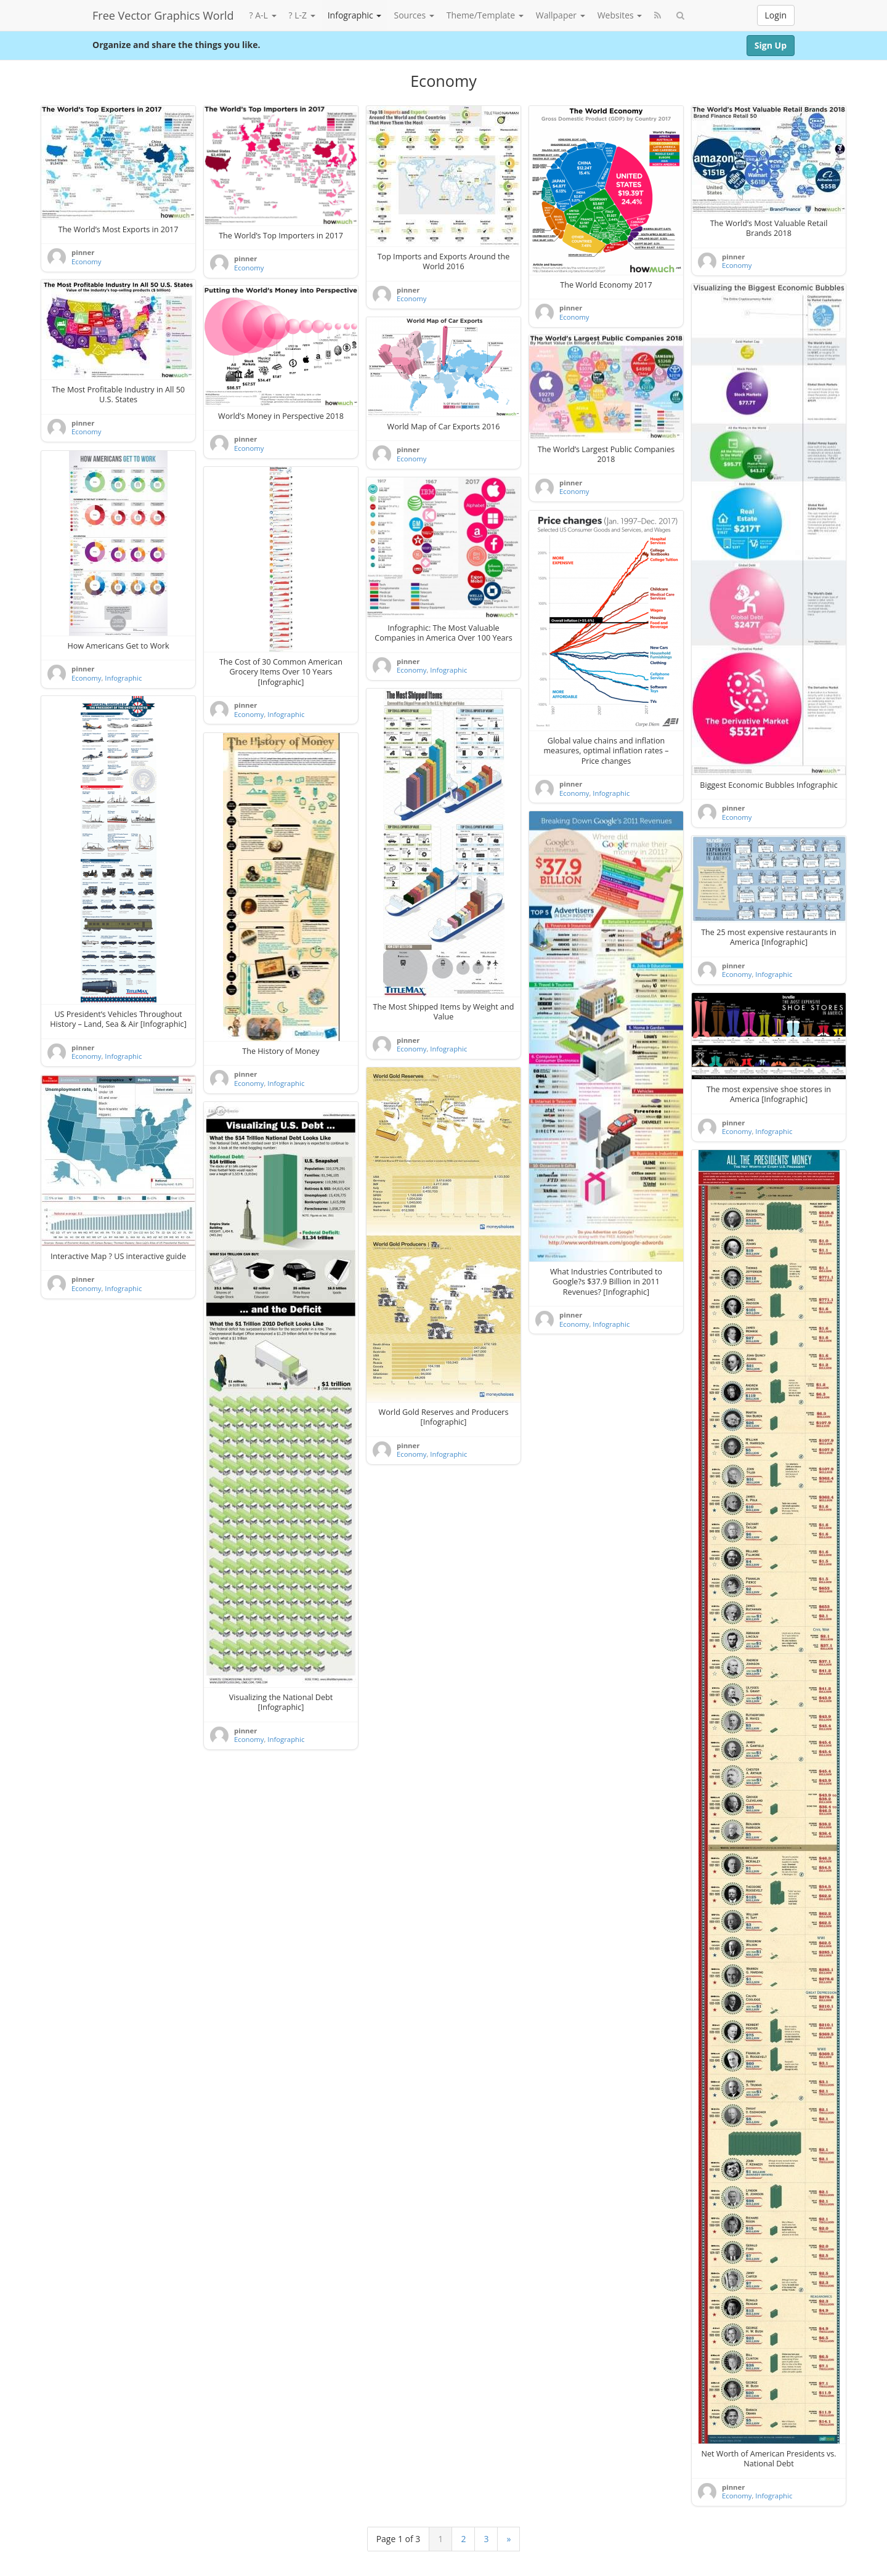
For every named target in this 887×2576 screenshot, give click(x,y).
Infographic (355, 15)
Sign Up (771, 45)
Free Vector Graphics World (163, 15)
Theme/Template (485, 15)
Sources (414, 15)
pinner (82, 252)
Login (776, 15)
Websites (619, 15)
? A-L (263, 15)
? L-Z (302, 15)
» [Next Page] (508, 2539)
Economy (86, 261)
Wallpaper (560, 15)
